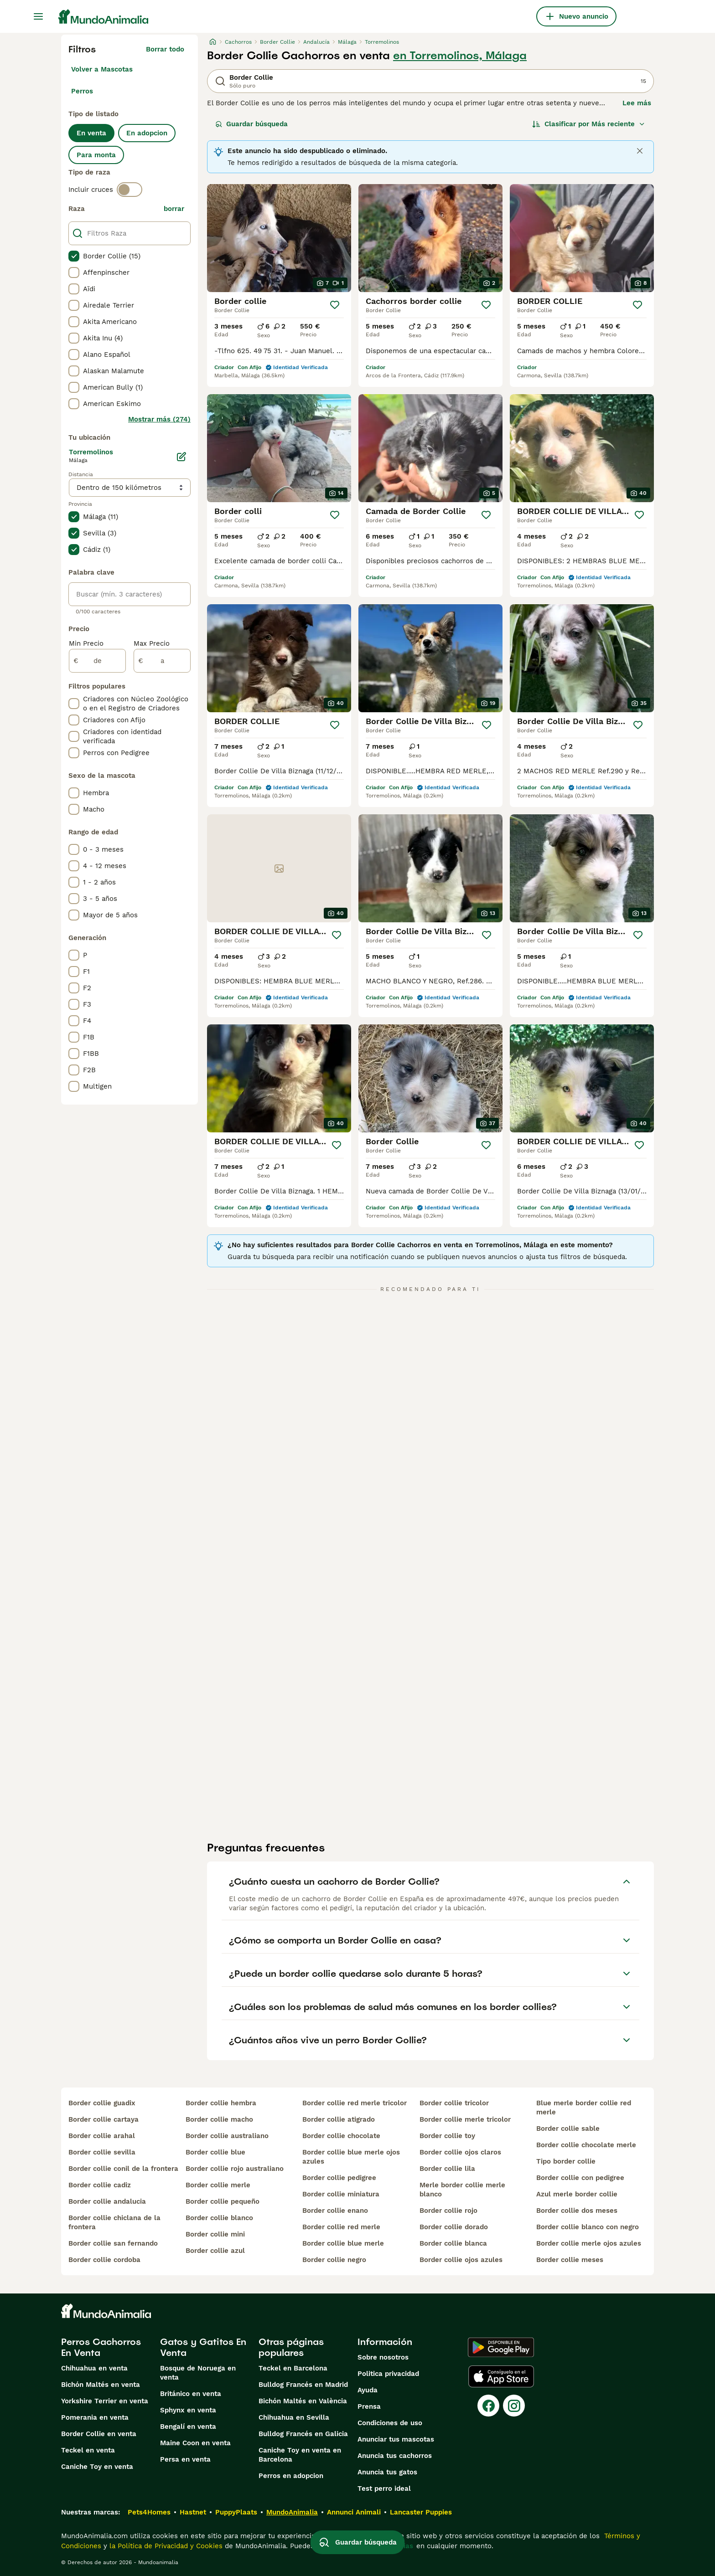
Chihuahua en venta (94, 2368)
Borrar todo (165, 49)
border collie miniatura (340, 2194)
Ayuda (368, 2390)
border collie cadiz (99, 2185)
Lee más (636, 103)
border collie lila (447, 2169)
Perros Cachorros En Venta (101, 2347)
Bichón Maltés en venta (100, 2385)
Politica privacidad (388, 2374)
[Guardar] (335, 305)
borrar (174, 209)
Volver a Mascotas (102, 69)
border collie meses (569, 2260)
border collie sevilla (101, 2152)
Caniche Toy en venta (97, 2467)
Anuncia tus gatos (387, 2472)
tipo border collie (566, 2161)
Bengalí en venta (188, 2426)
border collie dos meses (576, 2210)
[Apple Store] (501, 2376)
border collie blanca (453, 2243)
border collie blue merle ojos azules (351, 2156)
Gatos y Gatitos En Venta (203, 2347)
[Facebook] (488, 2406)
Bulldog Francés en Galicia (303, 2434)
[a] (162, 661)
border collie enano (335, 2210)
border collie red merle (341, 2227)
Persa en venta (185, 2459)
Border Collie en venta (98, 2434)
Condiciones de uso (390, 2423)
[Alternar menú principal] (38, 16)
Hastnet (193, 2512)
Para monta (96, 155)
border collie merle (218, 2185)
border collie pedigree (339, 2178)
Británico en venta (190, 2394)
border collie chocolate (341, 2136)
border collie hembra (221, 2103)
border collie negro (334, 2260)
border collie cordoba (104, 2260)
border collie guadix (101, 2103)
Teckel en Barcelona (293, 2368)
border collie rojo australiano (235, 2169)
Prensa (369, 2406)
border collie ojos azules (461, 2260)
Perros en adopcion (291, 2476)
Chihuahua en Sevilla (294, 2417)
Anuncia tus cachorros (395, 2456)
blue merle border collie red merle (583, 2107)
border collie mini (215, 2234)
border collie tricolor (454, 2103)
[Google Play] (501, 2347)
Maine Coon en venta (195, 2443)
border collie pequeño (222, 2201)
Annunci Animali (354, 2512)
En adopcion (146, 133)
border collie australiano (227, 2136)
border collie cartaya (103, 2119)
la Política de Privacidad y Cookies (165, 2546)
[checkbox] (74, 256)
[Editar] (181, 456)
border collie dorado (454, 2227)
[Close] (640, 150)
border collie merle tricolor (465, 2119)
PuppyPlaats (236, 2512)
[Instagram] (514, 2406)
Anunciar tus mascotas (396, 2439)
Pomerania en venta (95, 2417)
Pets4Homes (149, 2512)
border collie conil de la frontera (123, 2169)
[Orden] (588, 124)
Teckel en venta (88, 2450)
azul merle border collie (576, 2194)
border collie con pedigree (580, 2178)
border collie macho (219, 2119)
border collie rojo (448, 2210)
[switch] (129, 189)
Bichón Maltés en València (303, 2401)
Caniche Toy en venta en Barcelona (300, 2454)
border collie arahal (101, 2136)
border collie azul (215, 2251)
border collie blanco (219, 2218)
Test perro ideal (384, 2488)
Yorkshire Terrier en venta (104, 2401)
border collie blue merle (343, 2243)
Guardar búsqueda (251, 124)
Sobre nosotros (383, 2357)
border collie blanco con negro (587, 2227)
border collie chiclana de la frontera (114, 2222)
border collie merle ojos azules (588, 2243)
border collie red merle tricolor (354, 2103)
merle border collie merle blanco (462, 2189)
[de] (97, 661)
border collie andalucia (107, 2201)
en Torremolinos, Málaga (460, 55)
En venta (91, 133)
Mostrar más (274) (159, 419)
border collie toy (447, 2136)
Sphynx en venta (188, 2410)
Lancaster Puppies (421, 2512)
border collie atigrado (338, 2119)
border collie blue (215, 2152)
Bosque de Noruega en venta (198, 2372)
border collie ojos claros (460, 2152)
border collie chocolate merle (586, 2145)
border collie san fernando (113, 2243)
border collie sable (568, 2128)
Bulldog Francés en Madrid (303, 2385)
